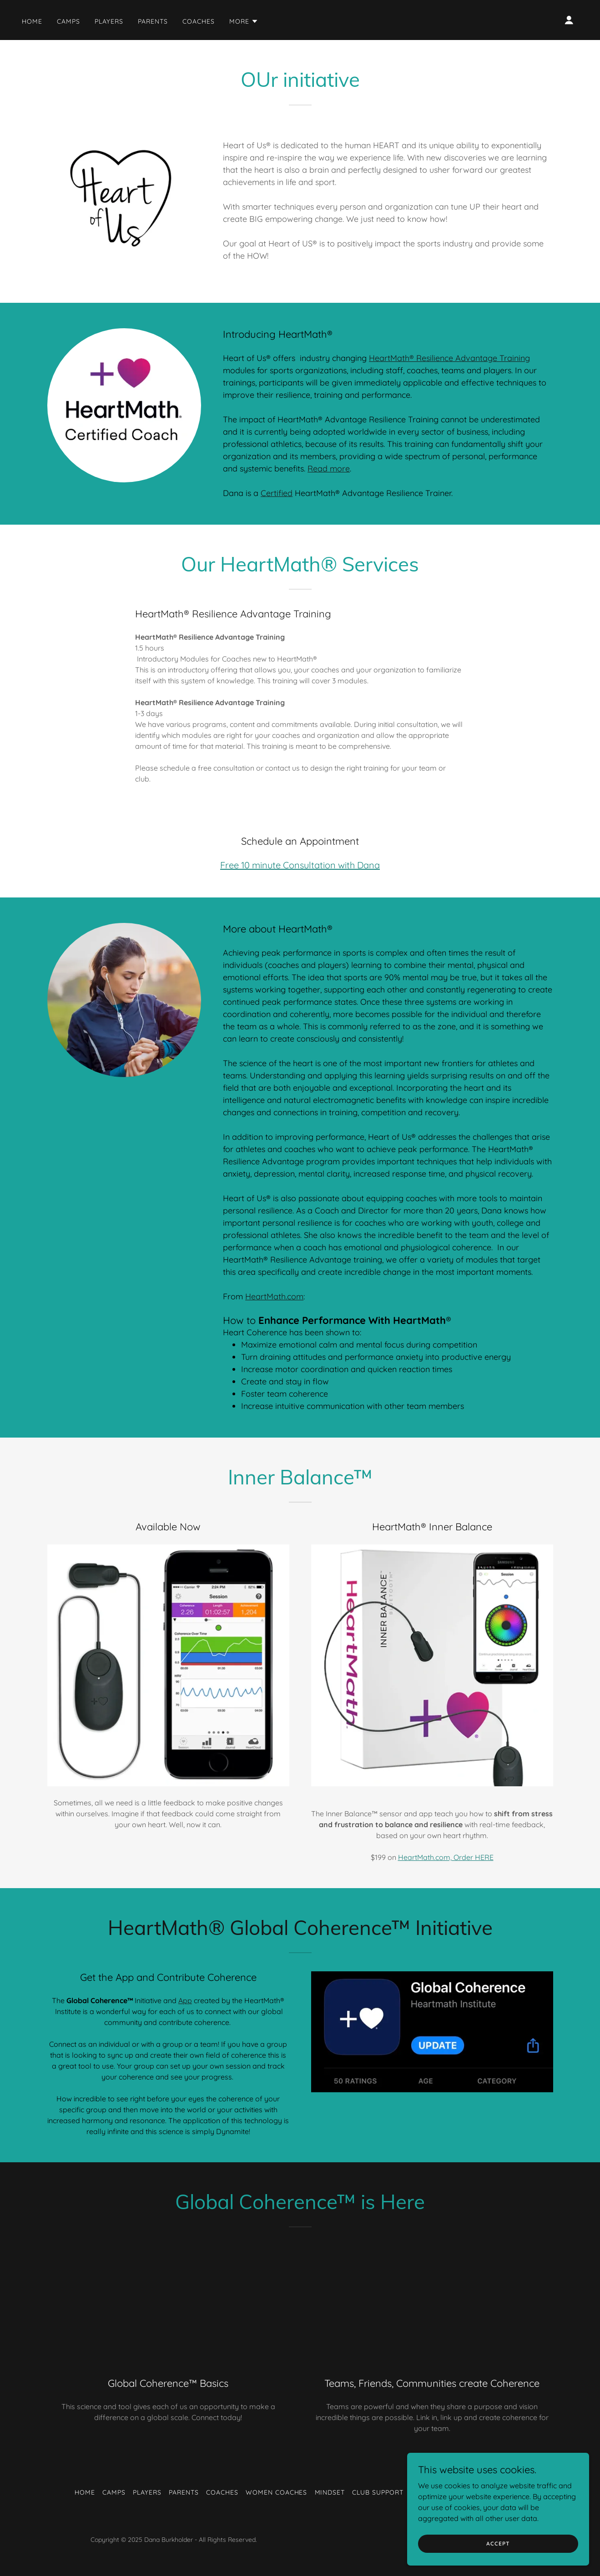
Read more (329, 468)
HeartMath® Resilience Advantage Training (449, 358)
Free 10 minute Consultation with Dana (300, 865)
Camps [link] (68, 21)
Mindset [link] (330, 2492)
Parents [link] (153, 21)
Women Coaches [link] (277, 2492)
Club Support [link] (377, 2492)
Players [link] (109, 21)
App (185, 2000)
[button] (243, 21)
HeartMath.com (274, 1296)
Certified (276, 493)
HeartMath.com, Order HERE (446, 1857)
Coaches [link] (198, 21)
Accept (497, 2543)
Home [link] (32, 21)
